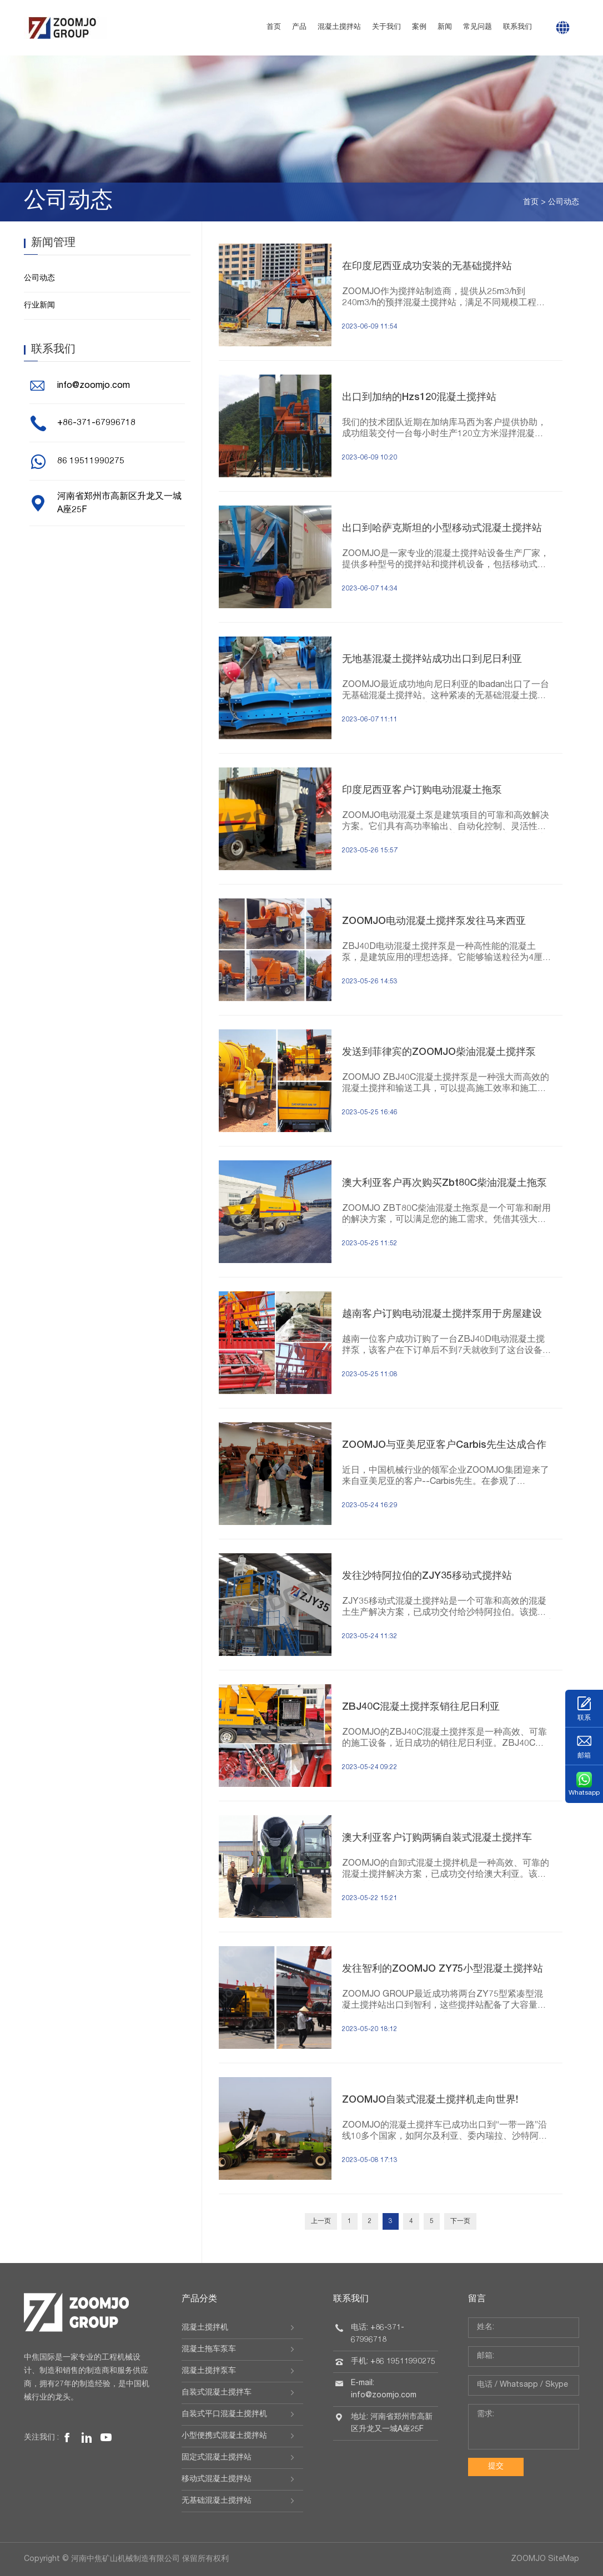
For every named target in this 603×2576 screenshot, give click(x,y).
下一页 (460, 2221)
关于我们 (386, 27)
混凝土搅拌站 (339, 27)
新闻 (445, 27)
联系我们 (517, 27)
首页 (274, 27)
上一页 (321, 2221)
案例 (419, 27)
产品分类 (199, 2299)
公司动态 (563, 202)
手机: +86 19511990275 (393, 2362)
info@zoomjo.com (93, 386)
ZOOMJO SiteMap (545, 2559)
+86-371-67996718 (96, 423)
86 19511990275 (90, 461)
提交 (496, 2467)
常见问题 (477, 27)
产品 (299, 27)
